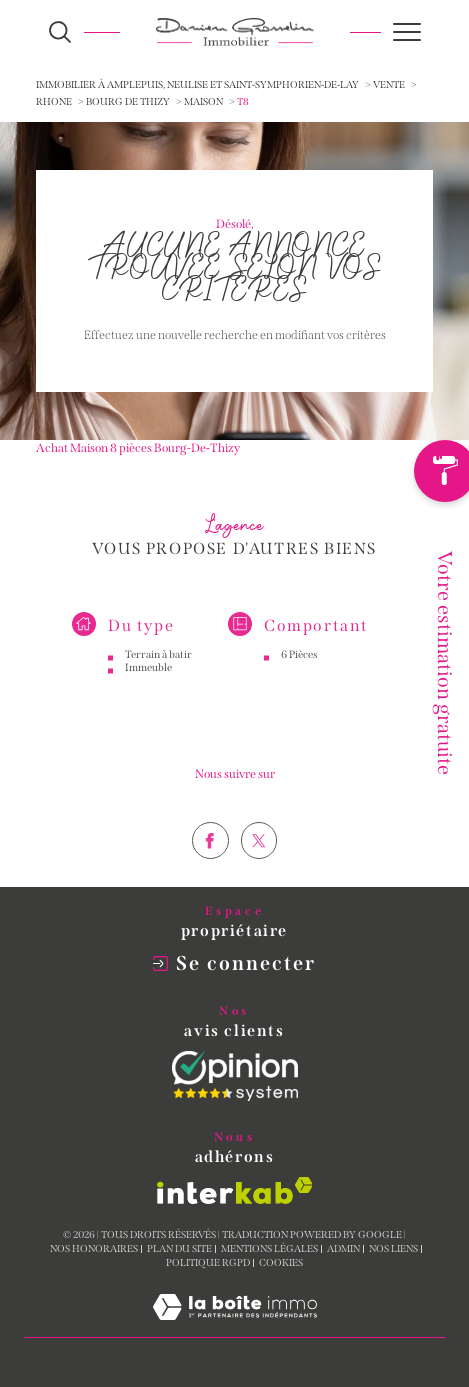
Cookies (281, 1263)
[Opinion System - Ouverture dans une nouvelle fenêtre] (235, 1076)
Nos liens (393, 1249)
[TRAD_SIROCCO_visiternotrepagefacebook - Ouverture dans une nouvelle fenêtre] (210, 875)
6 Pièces (299, 671)
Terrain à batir (158, 671)
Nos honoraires (94, 1249)
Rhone (54, 102)
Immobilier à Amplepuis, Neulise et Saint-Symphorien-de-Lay (197, 85)
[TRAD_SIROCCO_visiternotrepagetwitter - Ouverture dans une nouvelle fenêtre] (259, 875)
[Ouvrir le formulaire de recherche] (60, 32)
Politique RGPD (208, 1263)
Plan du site (179, 1249)
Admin (343, 1249)
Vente (389, 85)
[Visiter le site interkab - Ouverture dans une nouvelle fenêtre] (235, 1190)
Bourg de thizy (128, 102)
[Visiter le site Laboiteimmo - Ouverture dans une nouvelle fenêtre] (235, 1328)
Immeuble (148, 684)
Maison (203, 102)
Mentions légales (269, 1249)
